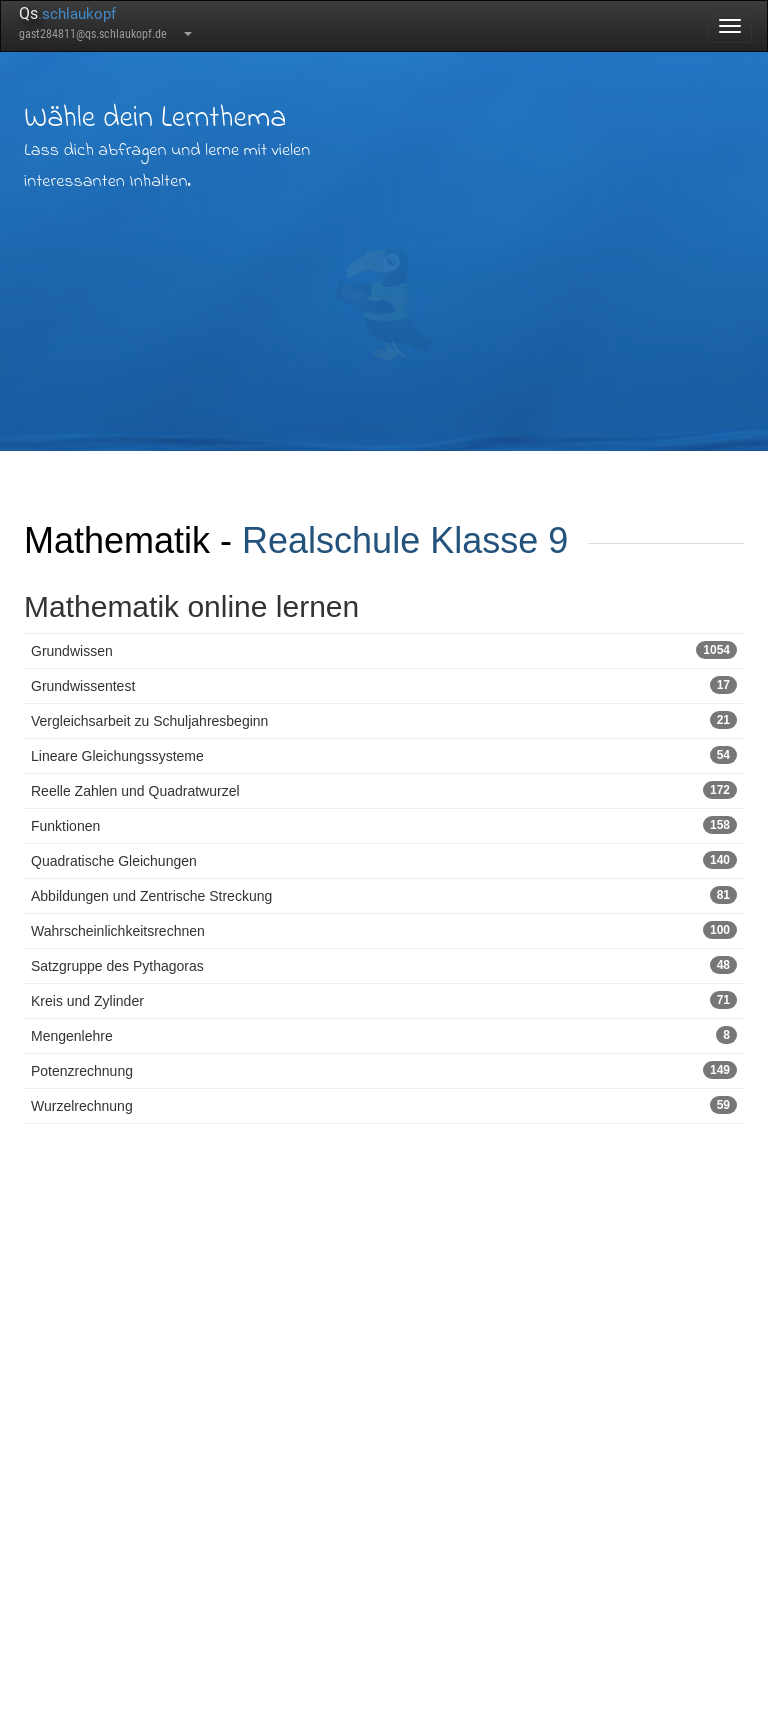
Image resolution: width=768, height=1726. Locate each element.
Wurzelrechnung (384, 1105)
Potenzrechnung (384, 1070)
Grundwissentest (384, 685)
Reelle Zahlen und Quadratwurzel (384, 790)
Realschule (331, 540)
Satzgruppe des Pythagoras (384, 965)
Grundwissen (384, 650)
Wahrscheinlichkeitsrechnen (384, 930)
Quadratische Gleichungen (384, 860)
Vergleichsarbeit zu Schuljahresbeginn (384, 720)
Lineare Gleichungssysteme (384, 755)
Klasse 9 (499, 540)
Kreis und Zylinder (384, 1000)
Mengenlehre (384, 1035)
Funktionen (384, 825)
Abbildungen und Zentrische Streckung (384, 895)
